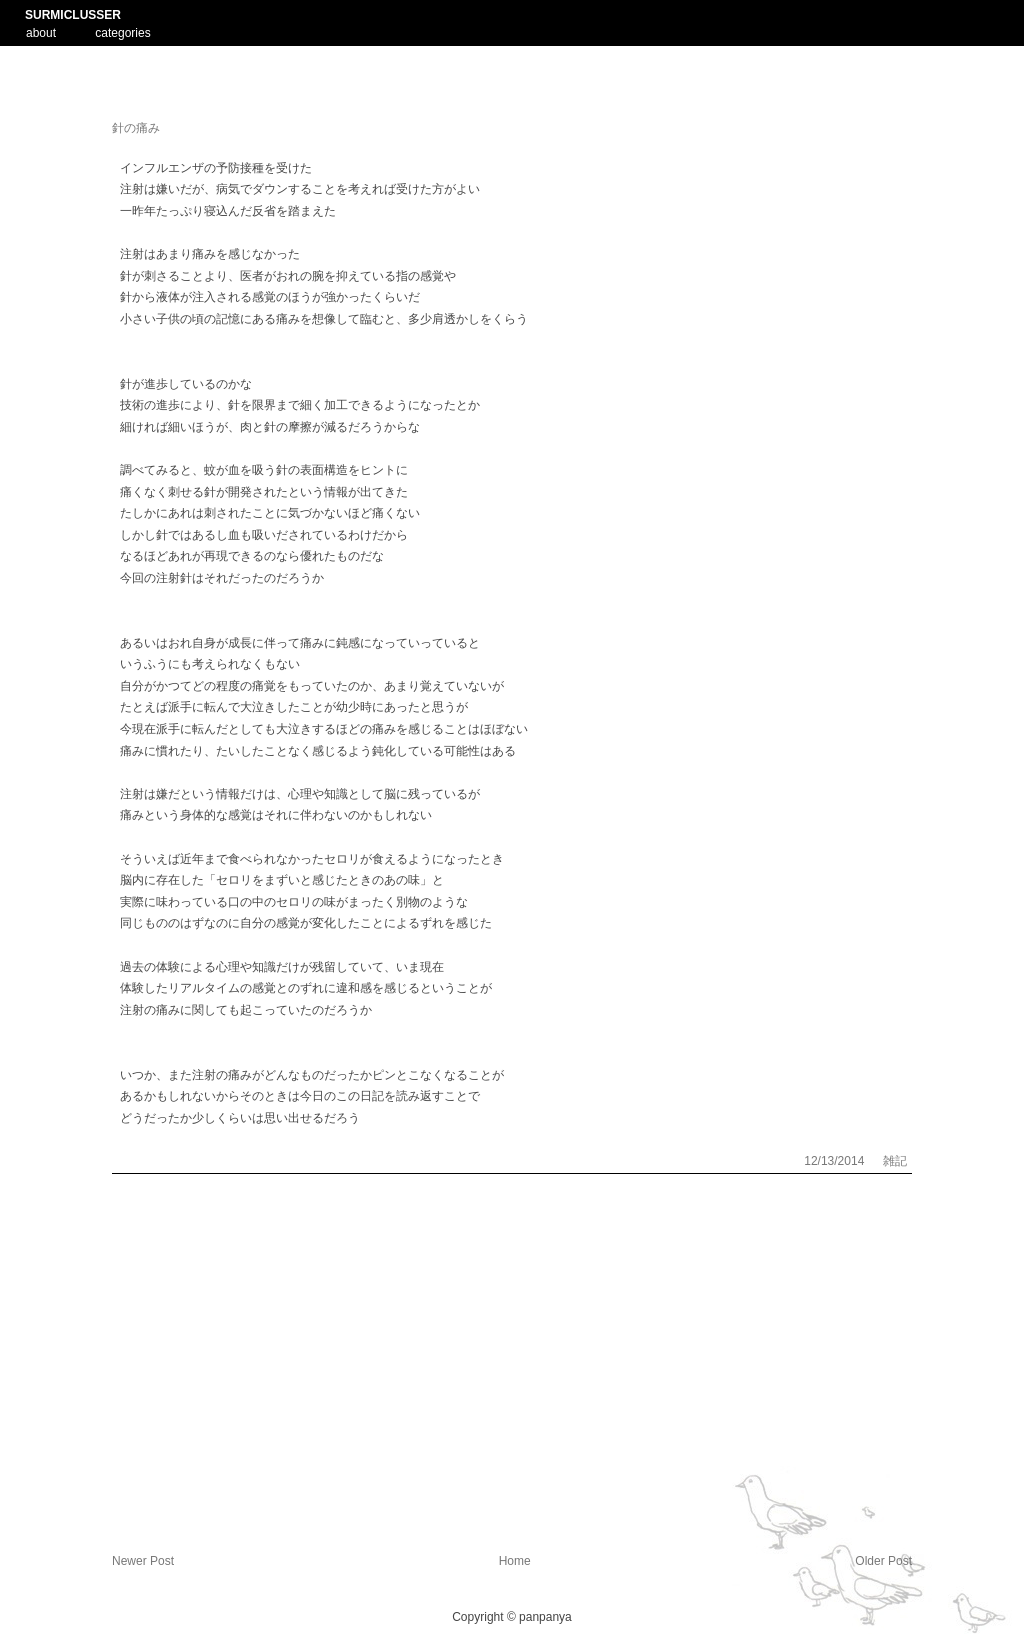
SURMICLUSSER (73, 15)
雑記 (895, 1161)
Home (515, 1561)
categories (122, 33)
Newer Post (143, 1561)
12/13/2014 (835, 1161)
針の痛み (136, 128)
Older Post (883, 1561)
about (41, 31)
